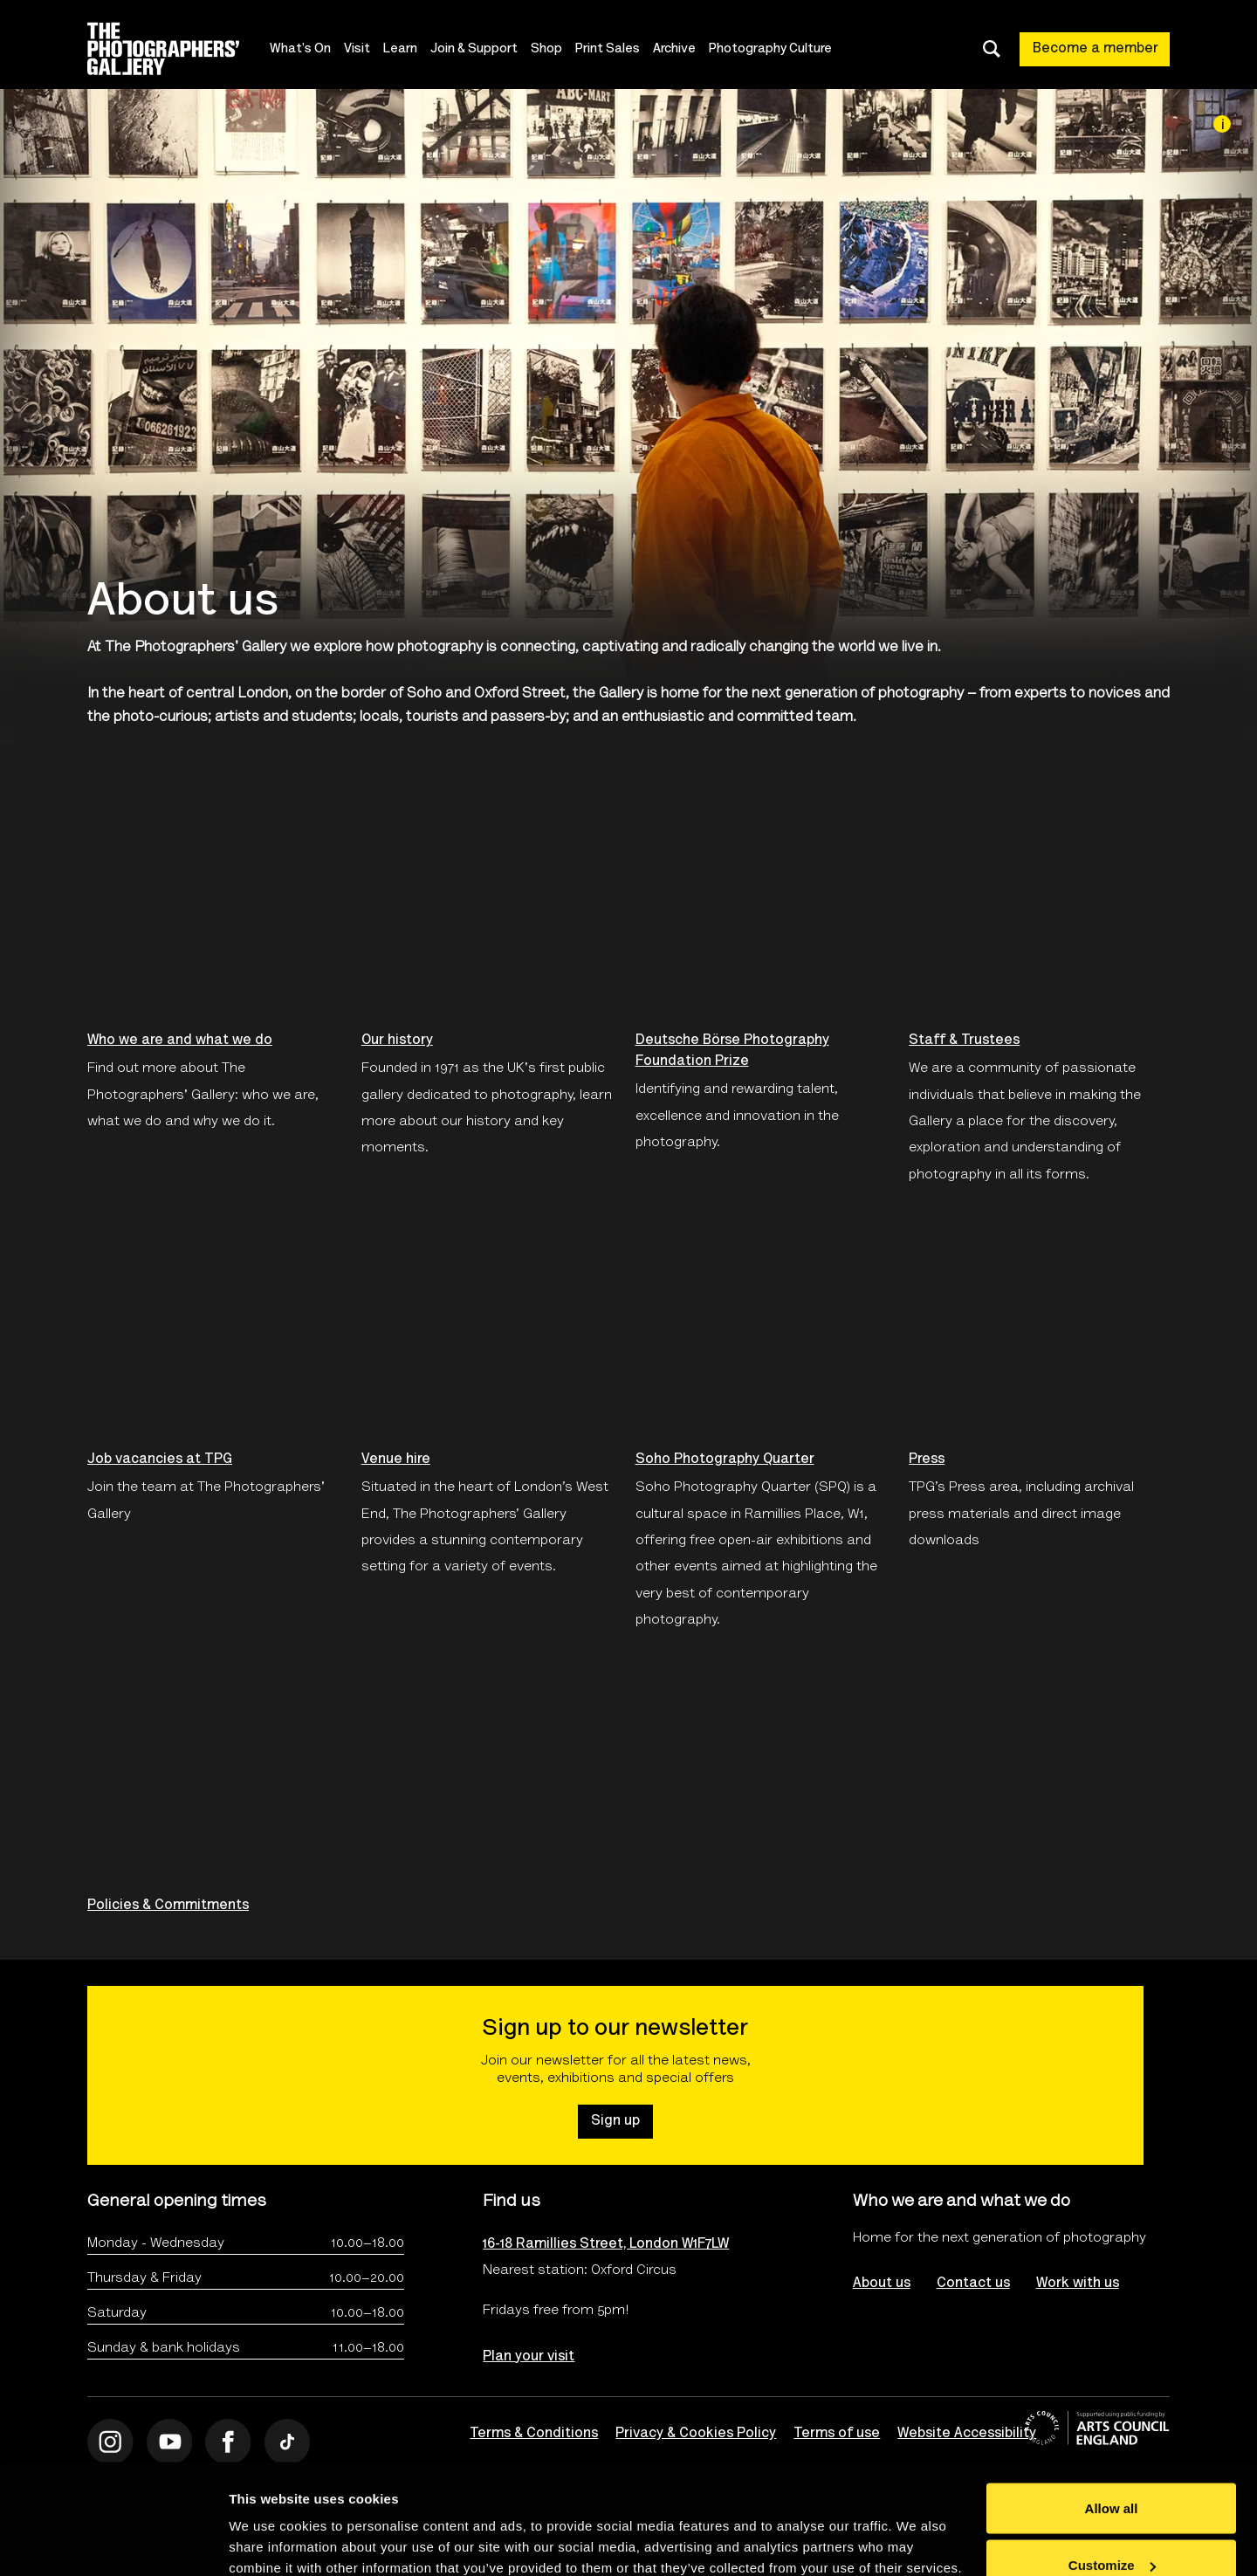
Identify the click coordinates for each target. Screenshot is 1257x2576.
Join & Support (474, 49)
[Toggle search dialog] (991, 49)
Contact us (973, 2284)
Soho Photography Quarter (724, 1460)
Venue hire (395, 1460)
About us (881, 2284)
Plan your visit (528, 2357)
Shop (546, 49)
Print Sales (607, 49)
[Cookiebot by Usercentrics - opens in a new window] (113, 2542)
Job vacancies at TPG (159, 1460)
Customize (1112, 2472)
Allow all (1111, 2415)
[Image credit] (1222, 124)
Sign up (615, 2121)
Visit (357, 49)
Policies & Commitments (168, 1906)
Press (926, 1460)
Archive (674, 49)
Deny (1112, 2529)
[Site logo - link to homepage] (178, 49)
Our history (397, 1041)
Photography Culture (770, 49)
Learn (400, 49)
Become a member (1095, 49)
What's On (300, 49)
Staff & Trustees (964, 1041)
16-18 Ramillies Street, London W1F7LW (606, 2244)
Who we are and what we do (179, 1041)
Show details (269, 2522)
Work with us (1077, 2284)
